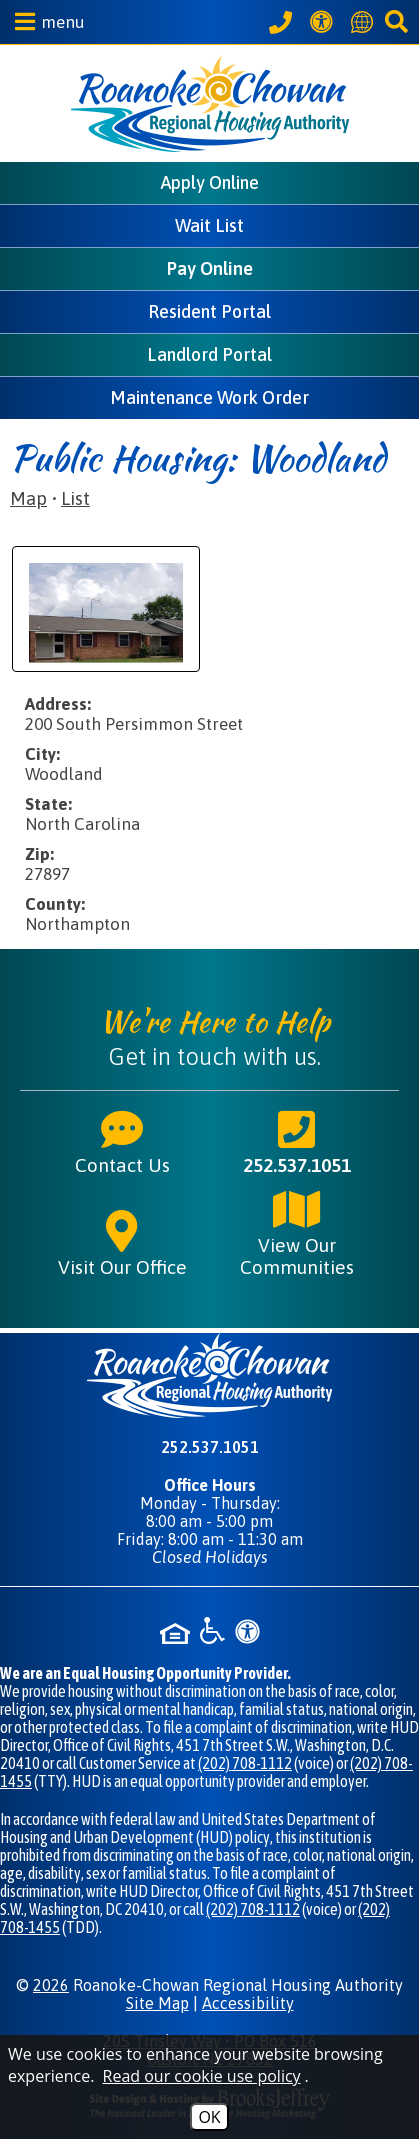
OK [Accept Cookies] (209, 2117)
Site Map (157, 2003)
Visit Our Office (122, 1243)
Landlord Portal (209, 354)
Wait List (209, 225)
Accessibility (248, 2003)
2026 (51, 1985)
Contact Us (122, 1141)
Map (28, 498)
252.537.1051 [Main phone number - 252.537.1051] (297, 1141)
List (75, 498)
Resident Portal (209, 311)
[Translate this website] (365, 22)
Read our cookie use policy (202, 2076)
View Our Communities (297, 1232)
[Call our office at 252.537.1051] (283, 22)
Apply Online (210, 182)
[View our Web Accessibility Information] (324, 21)
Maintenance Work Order (209, 397)
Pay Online (210, 268)
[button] (45, 21)
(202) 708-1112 (245, 1763)
